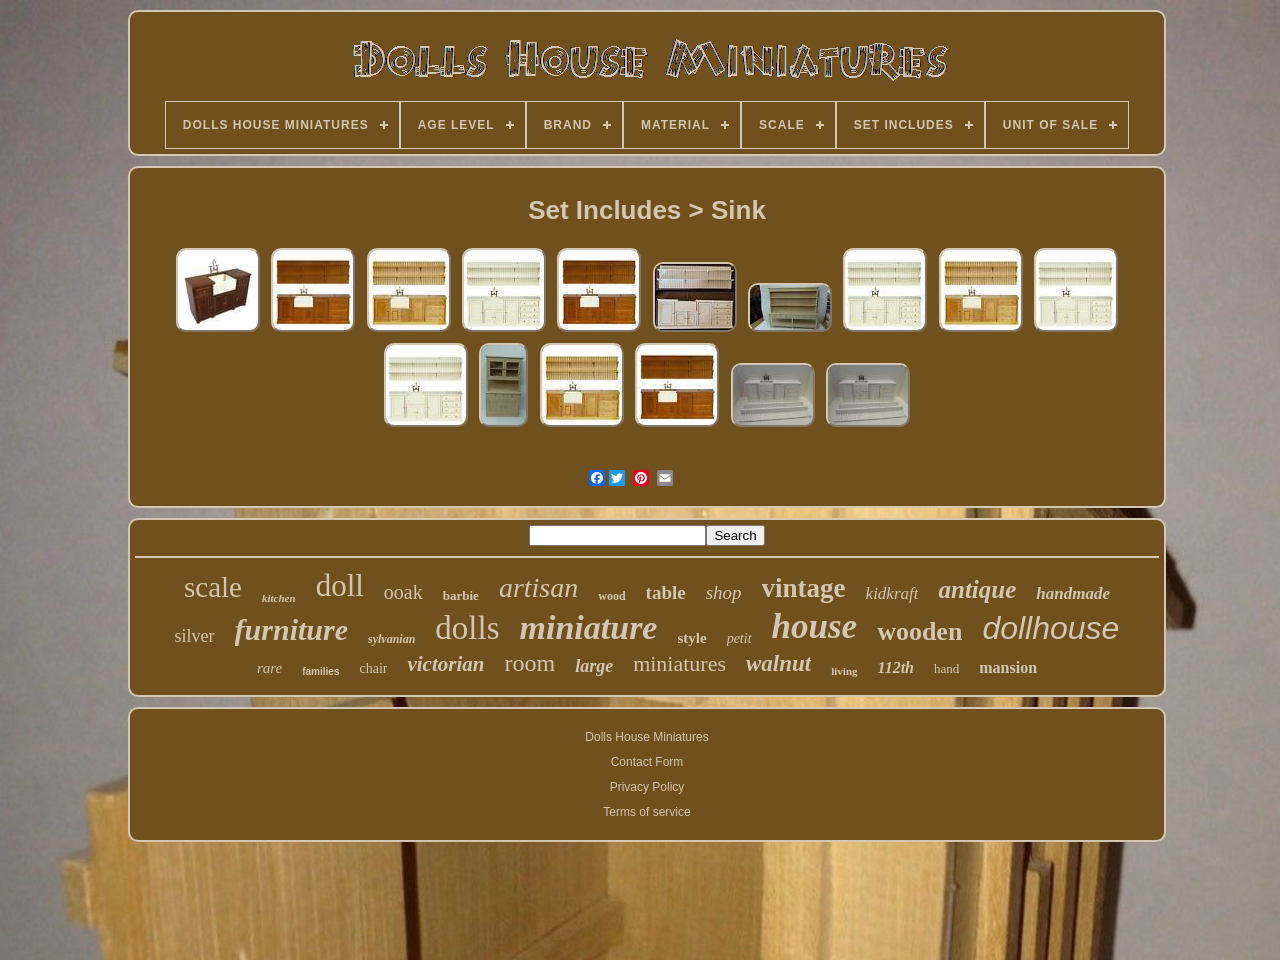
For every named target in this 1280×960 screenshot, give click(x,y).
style (691, 638)
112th (896, 667)
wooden (919, 631)
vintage (804, 588)
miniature (589, 627)
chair (373, 668)
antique (977, 589)
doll (340, 585)
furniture (291, 629)
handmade (1073, 593)
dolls (467, 628)
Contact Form (647, 762)
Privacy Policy (647, 787)
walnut (778, 663)
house (815, 626)
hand (946, 668)
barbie (461, 595)
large (594, 666)
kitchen (279, 598)
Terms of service (646, 812)
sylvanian (391, 639)
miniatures (679, 663)
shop (724, 592)
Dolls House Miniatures (646, 737)
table (666, 592)
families (320, 671)
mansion (1008, 667)
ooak (403, 592)
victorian (445, 664)
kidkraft (892, 593)
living (844, 671)
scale (213, 587)
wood (611, 596)
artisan (538, 587)
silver (195, 636)
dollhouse (1050, 628)
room (529, 663)
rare (269, 668)
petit (739, 638)
